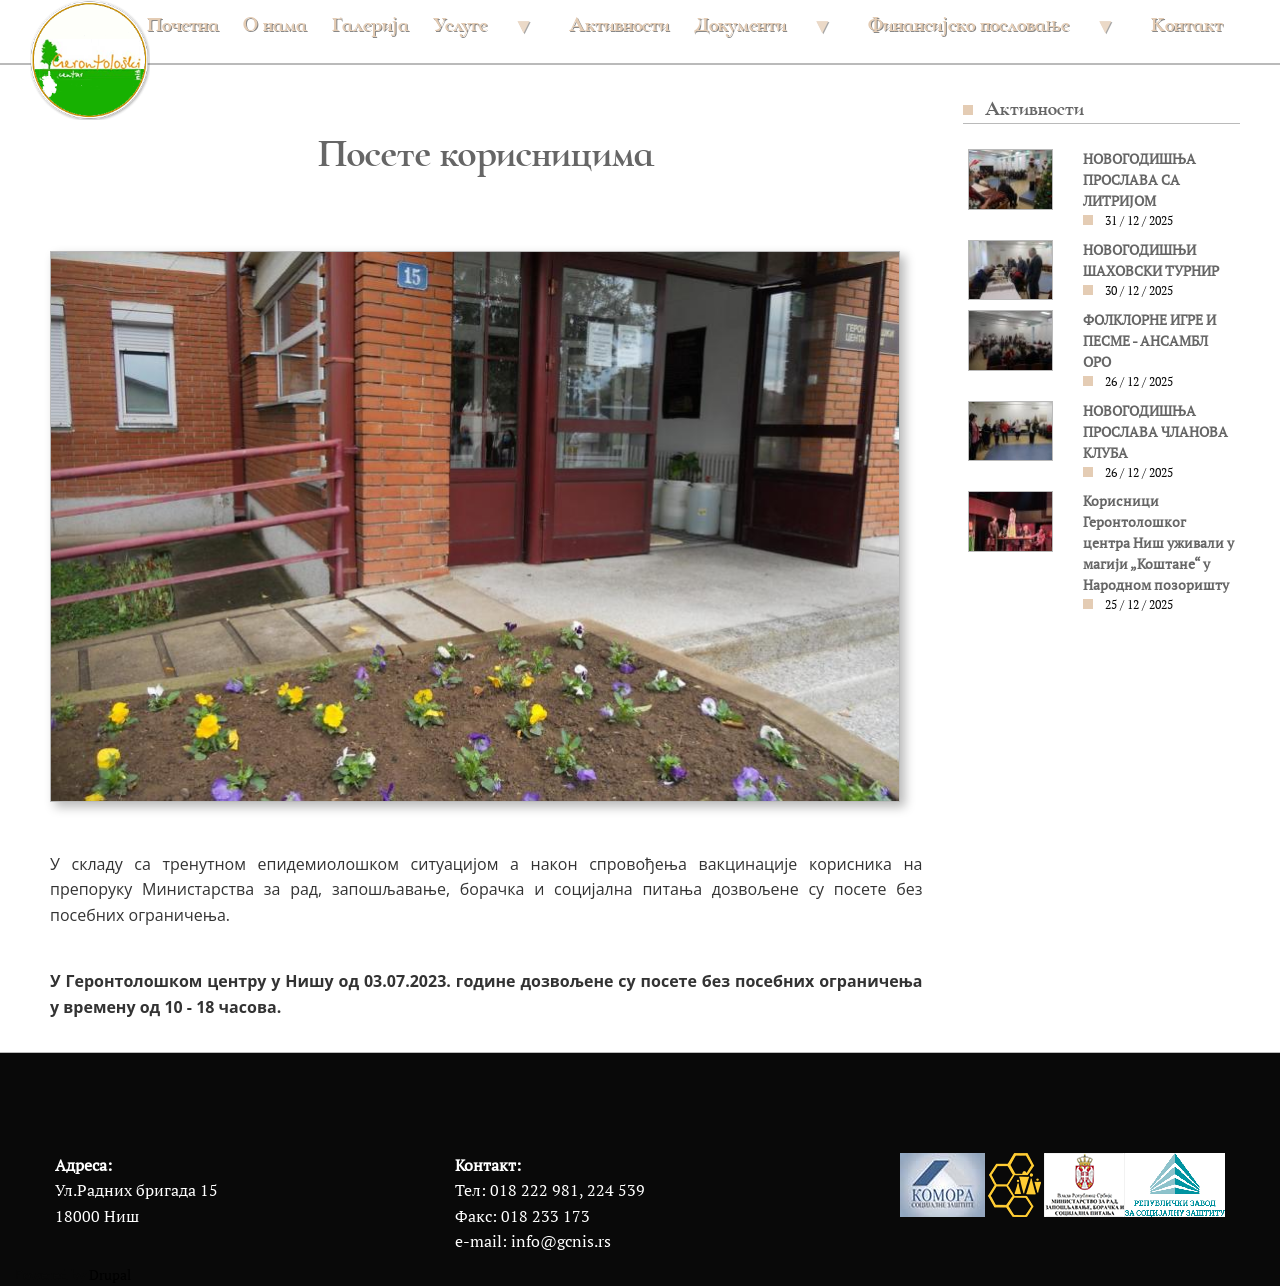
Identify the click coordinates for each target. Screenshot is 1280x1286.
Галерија (370, 24)
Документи (761, 32)
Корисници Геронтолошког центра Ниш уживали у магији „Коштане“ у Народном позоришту (1158, 543)
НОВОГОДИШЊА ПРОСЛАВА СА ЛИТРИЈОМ (1139, 180)
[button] (1010, 178)
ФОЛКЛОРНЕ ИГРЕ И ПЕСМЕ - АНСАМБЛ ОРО (1149, 341)
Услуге (481, 32)
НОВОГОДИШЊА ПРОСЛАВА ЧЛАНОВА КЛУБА (1155, 432)
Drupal (110, 1275)
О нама (275, 24)
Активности (619, 24)
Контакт (1187, 24)
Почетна (183, 24)
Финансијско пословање (989, 32)
